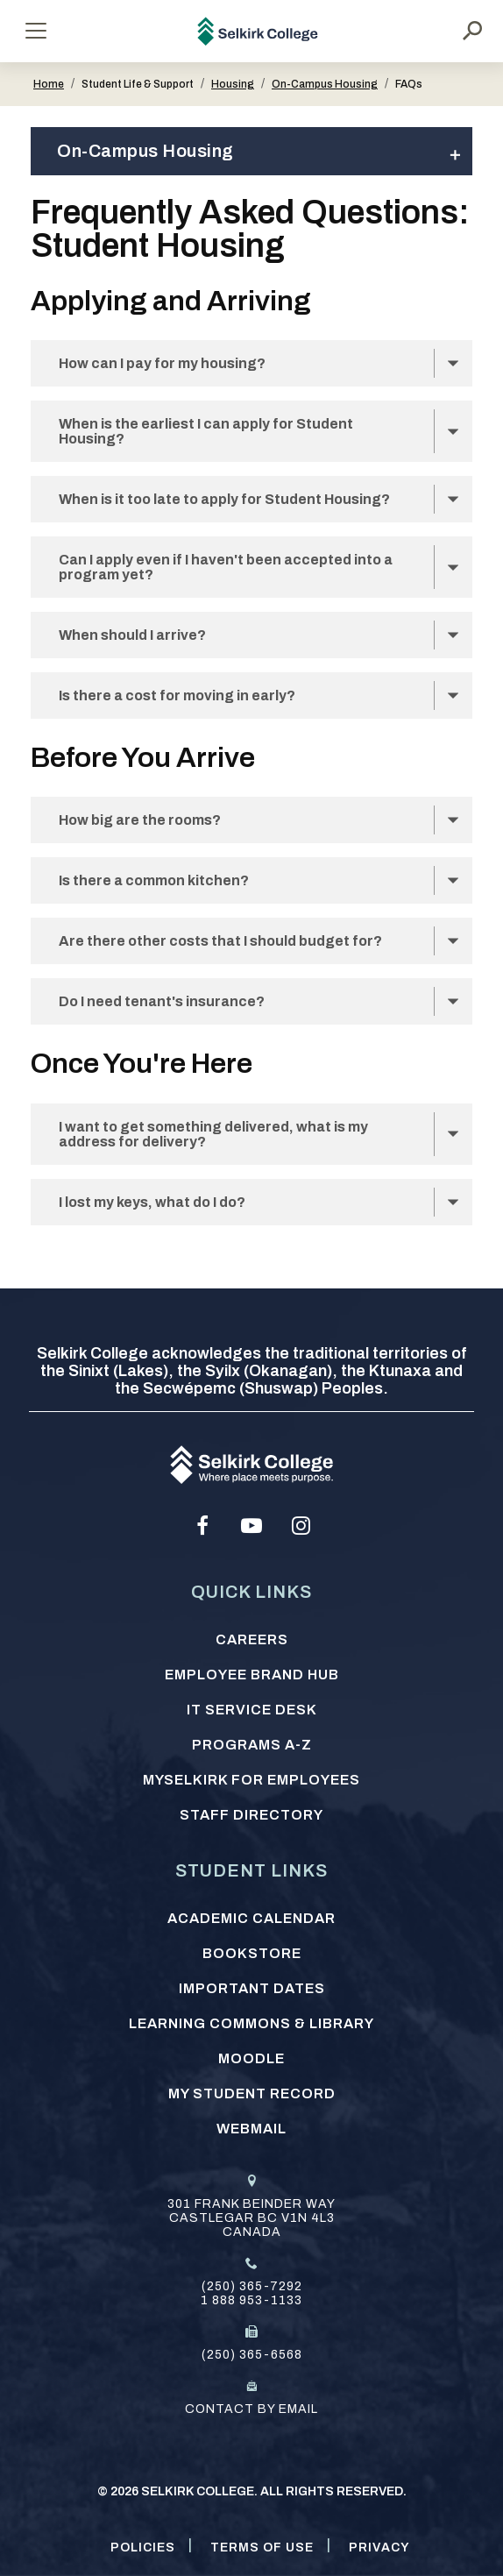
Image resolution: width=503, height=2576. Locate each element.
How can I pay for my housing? (162, 363)
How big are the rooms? (140, 820)
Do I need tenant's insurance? (162, 1001)
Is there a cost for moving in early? (177, 695)
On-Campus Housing (325, 84)
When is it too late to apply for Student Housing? (224, 499)
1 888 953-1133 (251, 2300)
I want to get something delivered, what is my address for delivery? (213, 1134)
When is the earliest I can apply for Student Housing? (206, 431)
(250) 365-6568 (252, 2354)
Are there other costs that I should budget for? (220, 940)
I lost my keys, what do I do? (152, 1202)
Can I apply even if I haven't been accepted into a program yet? (226, 567)
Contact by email (251, 2409)
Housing (232, 84)
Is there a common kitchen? (154, 880)
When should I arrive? (132, 635)
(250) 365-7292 (252, 2286)
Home (48, 84)
